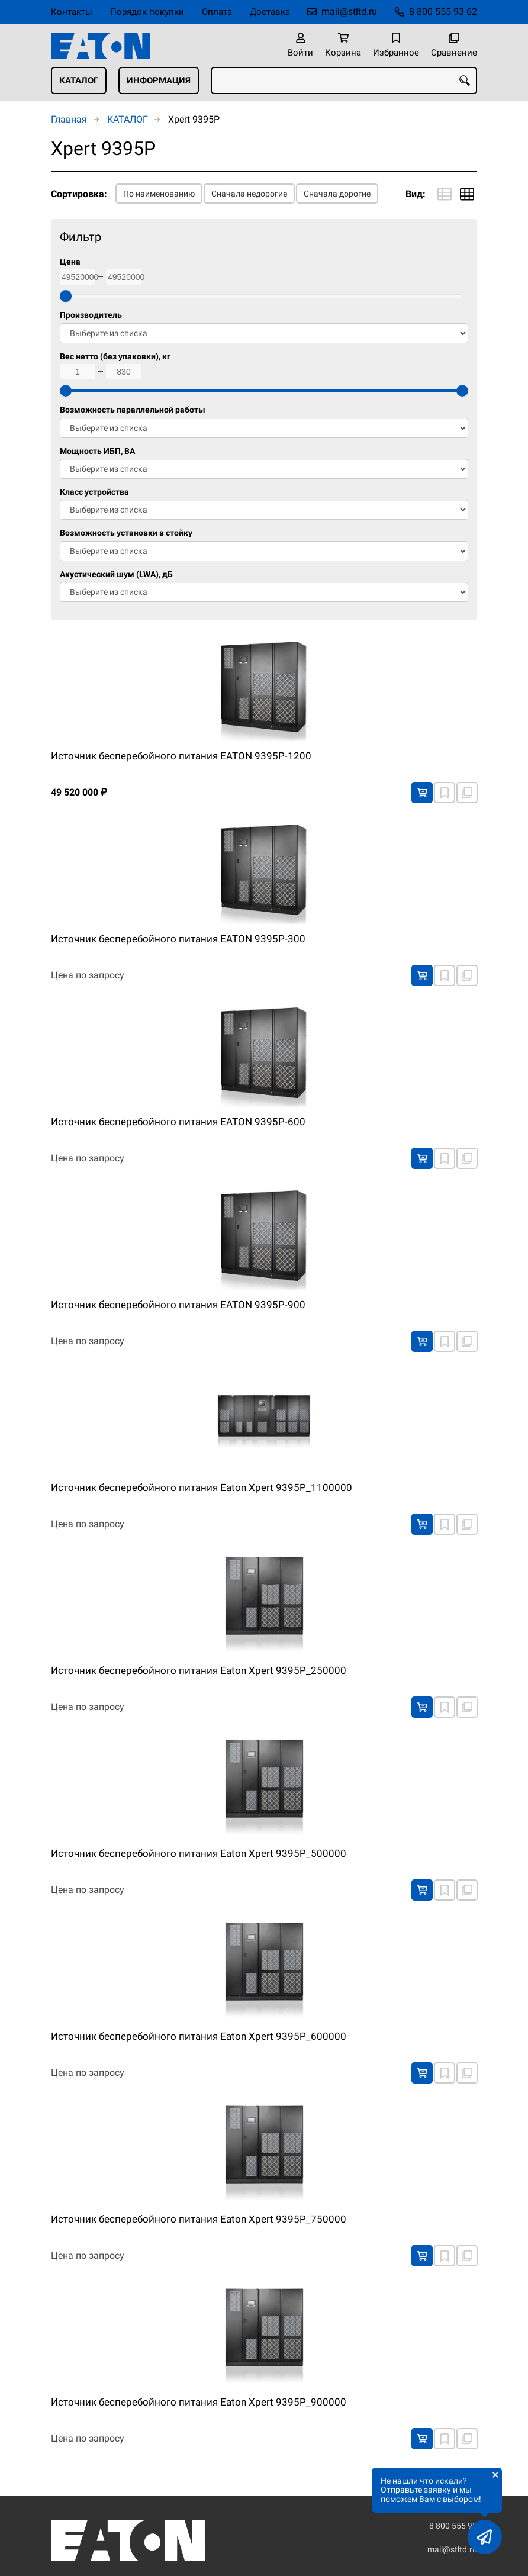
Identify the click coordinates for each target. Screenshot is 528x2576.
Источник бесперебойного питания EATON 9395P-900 (178, 1304)
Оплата (217, 12)
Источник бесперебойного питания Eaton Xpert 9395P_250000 (198, 1670)
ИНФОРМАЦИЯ (159, 80)
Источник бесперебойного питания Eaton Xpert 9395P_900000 (198, 2402)
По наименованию (159, 193)
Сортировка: (79, 193)
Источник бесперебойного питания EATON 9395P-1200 (181, 756)
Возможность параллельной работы (132, 409)
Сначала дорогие (337, 193)
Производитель (91, 315)
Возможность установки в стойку (126, 533)
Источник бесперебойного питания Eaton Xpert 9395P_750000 (198, 2219)
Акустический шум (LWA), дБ (116, 574)
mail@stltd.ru (349, 11)
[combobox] (344, 80)
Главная (69, 119)
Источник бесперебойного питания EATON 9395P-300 (178, 939)
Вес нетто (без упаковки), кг (115, 356)
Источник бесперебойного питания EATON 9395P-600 (178, 1122)
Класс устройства (94, 492)
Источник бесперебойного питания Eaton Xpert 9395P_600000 (198, 2036)
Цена (70, 261)
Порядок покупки (147, 12)
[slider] (66, 296)
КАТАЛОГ (78, 80)
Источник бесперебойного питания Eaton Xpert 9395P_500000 (198, 1853)
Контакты (71, 12)
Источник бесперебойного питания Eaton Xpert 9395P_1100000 (201, 1487)
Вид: (415, 193)
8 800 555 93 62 (443, 11)
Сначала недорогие (249, 193)
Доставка (270, 12)
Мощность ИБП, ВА (97, 451)
